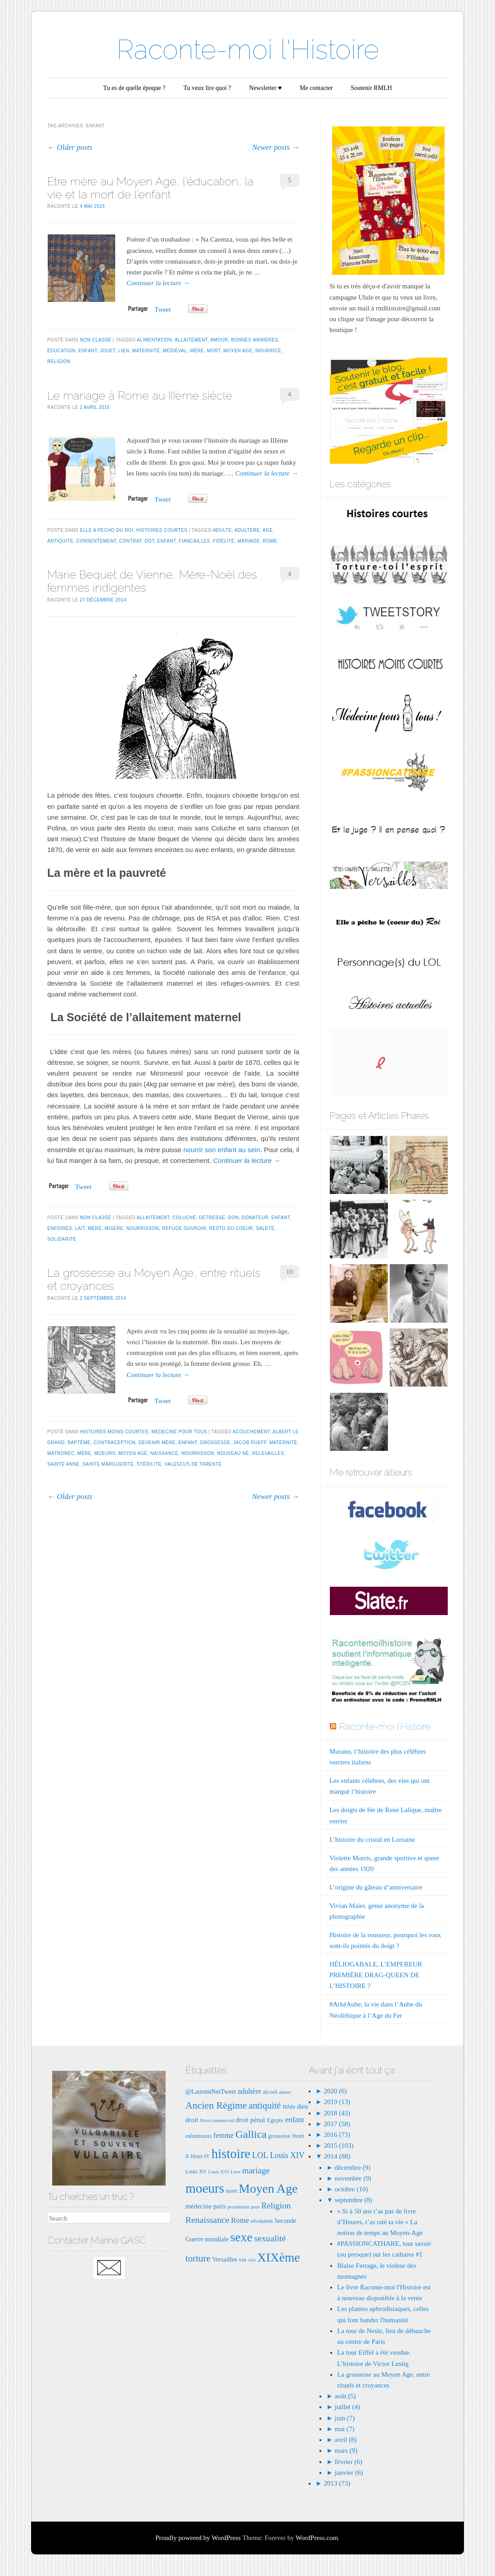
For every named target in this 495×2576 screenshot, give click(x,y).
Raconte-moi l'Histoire (248, 49)
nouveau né (233, 1453)
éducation (61, 350)
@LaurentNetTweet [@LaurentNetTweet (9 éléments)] (210, 2091)
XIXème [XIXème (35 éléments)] (278, 2257)
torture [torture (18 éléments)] (198, 2258)
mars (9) (346, 2450)
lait (80, 1228)
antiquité (60, 541)
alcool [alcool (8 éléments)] (270, 2091)
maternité (146, 350)
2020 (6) (334, 2091)
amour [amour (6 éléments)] (285, 2092)
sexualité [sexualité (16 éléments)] (270, 2238)
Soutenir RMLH (371, 88)
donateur (255, 1217)
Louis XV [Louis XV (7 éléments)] (196, 2171)
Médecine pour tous (179, 1431)
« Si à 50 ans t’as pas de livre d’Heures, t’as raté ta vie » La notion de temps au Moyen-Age (380, 2222)
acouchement (251, 1431)
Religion (59, 361)
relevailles (268, 1453)
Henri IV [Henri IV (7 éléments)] (200, 2156)
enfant (87, 350)
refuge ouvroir (184, 1228)
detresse (212, 1217)
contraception (114, 1442)
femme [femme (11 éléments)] (223, 2135)
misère (114, 1228)
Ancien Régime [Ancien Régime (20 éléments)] (216, 2105)
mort (213, 350)
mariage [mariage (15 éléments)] (256, 2170)
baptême (79, 1442)
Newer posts (275, 147)
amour (219, 339)
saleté (265, 1228)
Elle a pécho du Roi (106, 530)
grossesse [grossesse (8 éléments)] (279, 2135)
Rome (270, 541)
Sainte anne (63, 1464)
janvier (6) (349, 2472)
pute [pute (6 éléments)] (255, 2206)
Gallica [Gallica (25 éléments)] (250, 2134)
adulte (222, 530)
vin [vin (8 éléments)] (243, 2259)
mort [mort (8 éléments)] (231, 2190)
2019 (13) (336, 2101)
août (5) (345, 2396)
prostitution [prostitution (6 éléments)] (238, 2206)
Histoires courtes (162, 530)
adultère (247, 530)
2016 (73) (336, 2134)
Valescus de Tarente (192, 1464)
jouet (107, 350)
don (233, 1217)
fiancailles (194, 541)
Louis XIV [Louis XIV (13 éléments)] (287, 2155)
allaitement (191, 339)
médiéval (175, 350)
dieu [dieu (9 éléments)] (302, 2106)
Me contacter (316, 88)
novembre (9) (353, 2178)
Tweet (162, 309)
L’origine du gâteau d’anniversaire (375, 1887)
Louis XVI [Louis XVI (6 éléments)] (218, 2171)
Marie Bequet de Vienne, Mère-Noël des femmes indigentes (152, 581)
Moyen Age (237, 350)
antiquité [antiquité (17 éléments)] (265, 2105)
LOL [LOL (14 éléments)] (260, 2155)
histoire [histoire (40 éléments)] (231, 2153)
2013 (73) (336, 2483)
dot (149, 541)
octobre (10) (351, 2189)
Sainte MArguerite (108, 1464)
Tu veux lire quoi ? (207, 88)
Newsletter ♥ (265, 88)
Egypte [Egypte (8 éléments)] (275, 2120)
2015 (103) (338, 2145)
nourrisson (142, 1228)
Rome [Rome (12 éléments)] (240, 2220)
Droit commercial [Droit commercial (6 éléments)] (217, 2120)
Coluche (184, 1217)
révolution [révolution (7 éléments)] (262, 2221)
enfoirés (59, 1228)
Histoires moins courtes (114, 1431)
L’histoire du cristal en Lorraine (372, 1839)
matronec (60, 1453)
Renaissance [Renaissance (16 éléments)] (207, 2220)
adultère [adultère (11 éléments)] (249, 2091)
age (268, 530)
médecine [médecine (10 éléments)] (198, 2206)
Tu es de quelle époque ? (134, 88)
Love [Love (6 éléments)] (235, 2171)
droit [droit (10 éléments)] (191, 2119)
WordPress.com (317, 2537)
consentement (96, 541)
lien (123, 350)
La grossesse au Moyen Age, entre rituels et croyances (154, 1279)
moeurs (105, 1453)
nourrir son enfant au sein (221, 1149)
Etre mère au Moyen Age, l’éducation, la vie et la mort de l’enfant (150, 188)
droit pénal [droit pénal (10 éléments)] (250, 2119)
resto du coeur (231, 1228)
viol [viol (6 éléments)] (252, 2259)
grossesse (215, 1442)
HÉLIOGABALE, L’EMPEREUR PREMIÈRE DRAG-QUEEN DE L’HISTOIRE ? (375, 1975)
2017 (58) (336, 2123)
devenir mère (157, 1442)
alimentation (154, 339)
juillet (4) (347, 2406)
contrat (130, 541)
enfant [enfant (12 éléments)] (294, 2119)
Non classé (95, 339)
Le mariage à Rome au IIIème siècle (139, 395)
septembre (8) (353, 2200)
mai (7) (345, 2428)
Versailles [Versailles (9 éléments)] (224, 2259)
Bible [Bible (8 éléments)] (289, 2106)
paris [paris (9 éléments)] (219, 2206)
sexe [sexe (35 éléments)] (241, 2237)
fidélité (223, 541)
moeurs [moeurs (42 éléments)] (204, 2188)
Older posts (69, 147)
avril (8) (346, 2439)
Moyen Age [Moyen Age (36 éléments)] (267, 2188)
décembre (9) (353, 2167)
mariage (249, 541)
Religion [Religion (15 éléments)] (276, 2205)
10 (289, 1271)
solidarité (61, 1239)
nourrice (268, 350)
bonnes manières (254, 339)
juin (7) (345, 2418)
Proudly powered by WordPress (198, 2537)
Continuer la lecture (157, 283)
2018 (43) (336, 2113)
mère (197, 350)
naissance (164, 1453)
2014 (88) (336, 2156)
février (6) (348, 2461)
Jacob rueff (249, 1442)
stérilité (149, 1464)
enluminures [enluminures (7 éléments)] (198, 2136)
